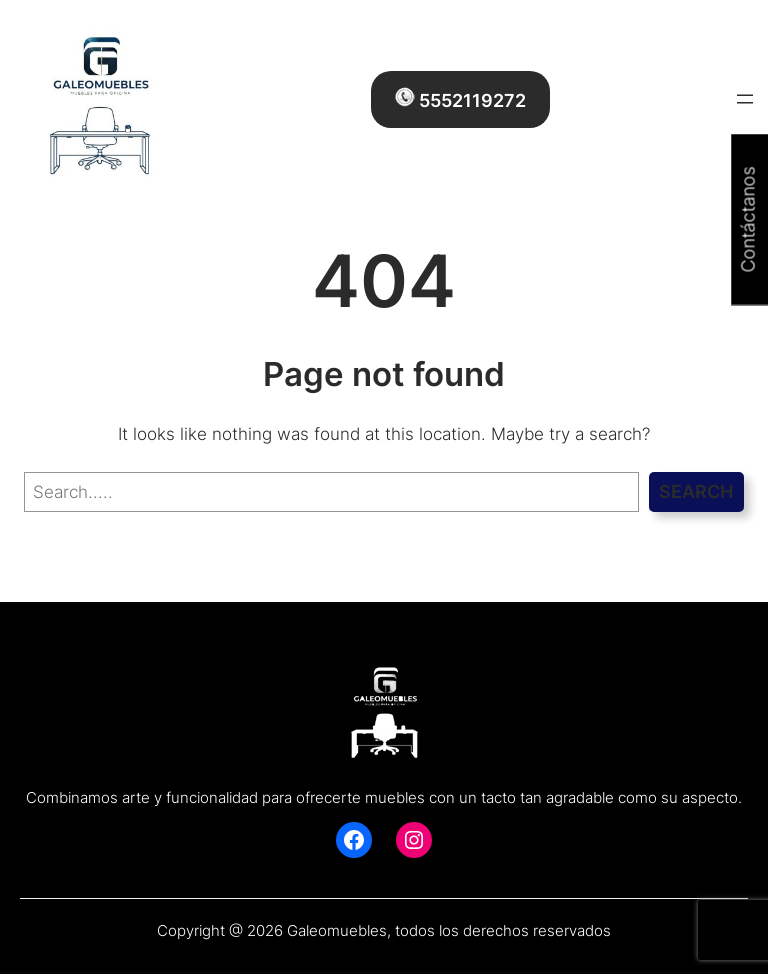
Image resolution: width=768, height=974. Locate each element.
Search (696, 491)
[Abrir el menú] (745, 99)
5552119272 (460, 99)
